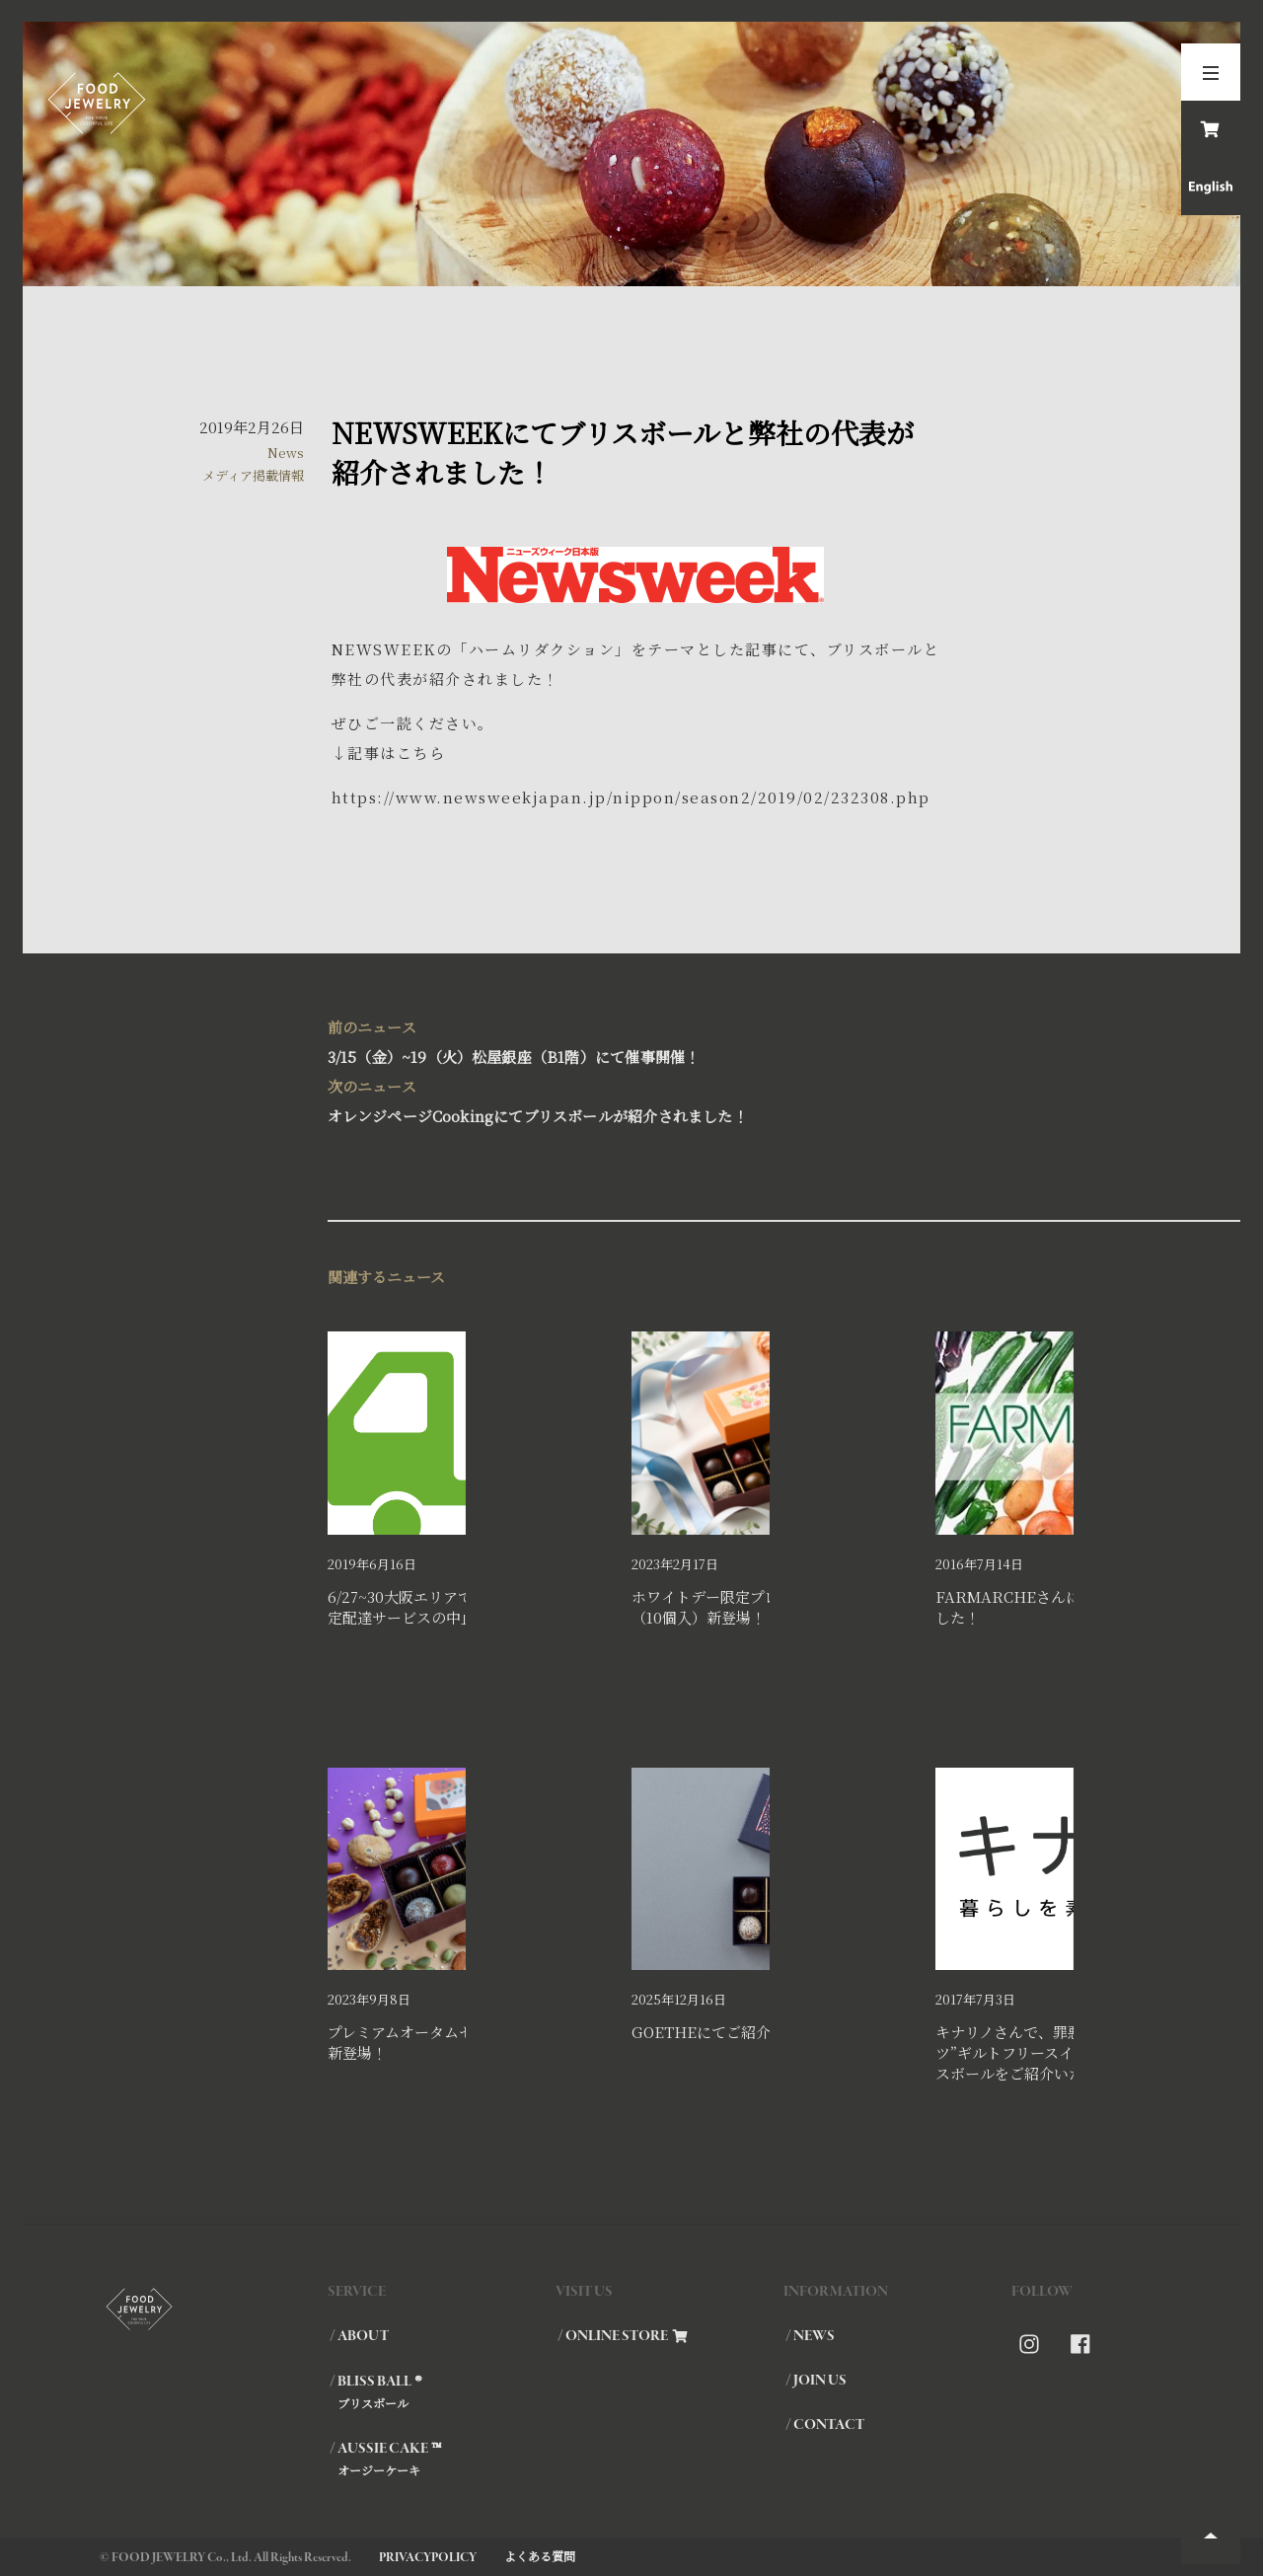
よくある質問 (539, 2555)
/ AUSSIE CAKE (442, 2458)
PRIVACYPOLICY (428, 2557)
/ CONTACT (824, 2425)
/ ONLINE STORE (622, 2336)
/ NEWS (810, 2336)
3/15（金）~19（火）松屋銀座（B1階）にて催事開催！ (632, 1040)
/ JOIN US (816, 2380)
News (285, 452)
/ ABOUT (359, 2336)
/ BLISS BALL (442, 2391)
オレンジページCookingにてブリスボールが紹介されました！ (632, 1099)
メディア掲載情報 (253, 475)
